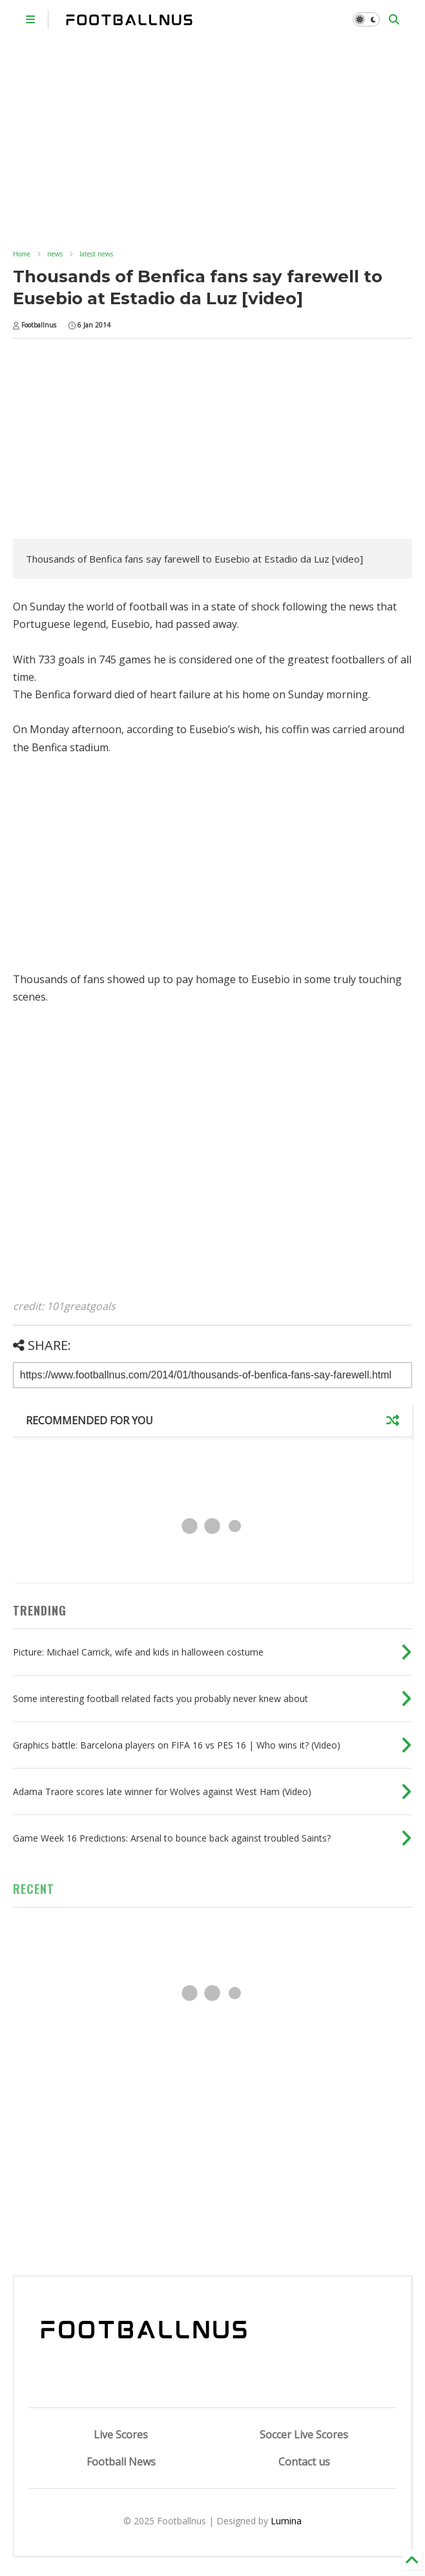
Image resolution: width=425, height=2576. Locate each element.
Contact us (304, 2462)
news (55, 253)
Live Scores (121, 2434)
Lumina (286, 2521)
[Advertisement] (213, 135)
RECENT (33, 1888)
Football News (121, 2462)
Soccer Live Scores (304, 2434)
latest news (96, 253)
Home (21, 253)
